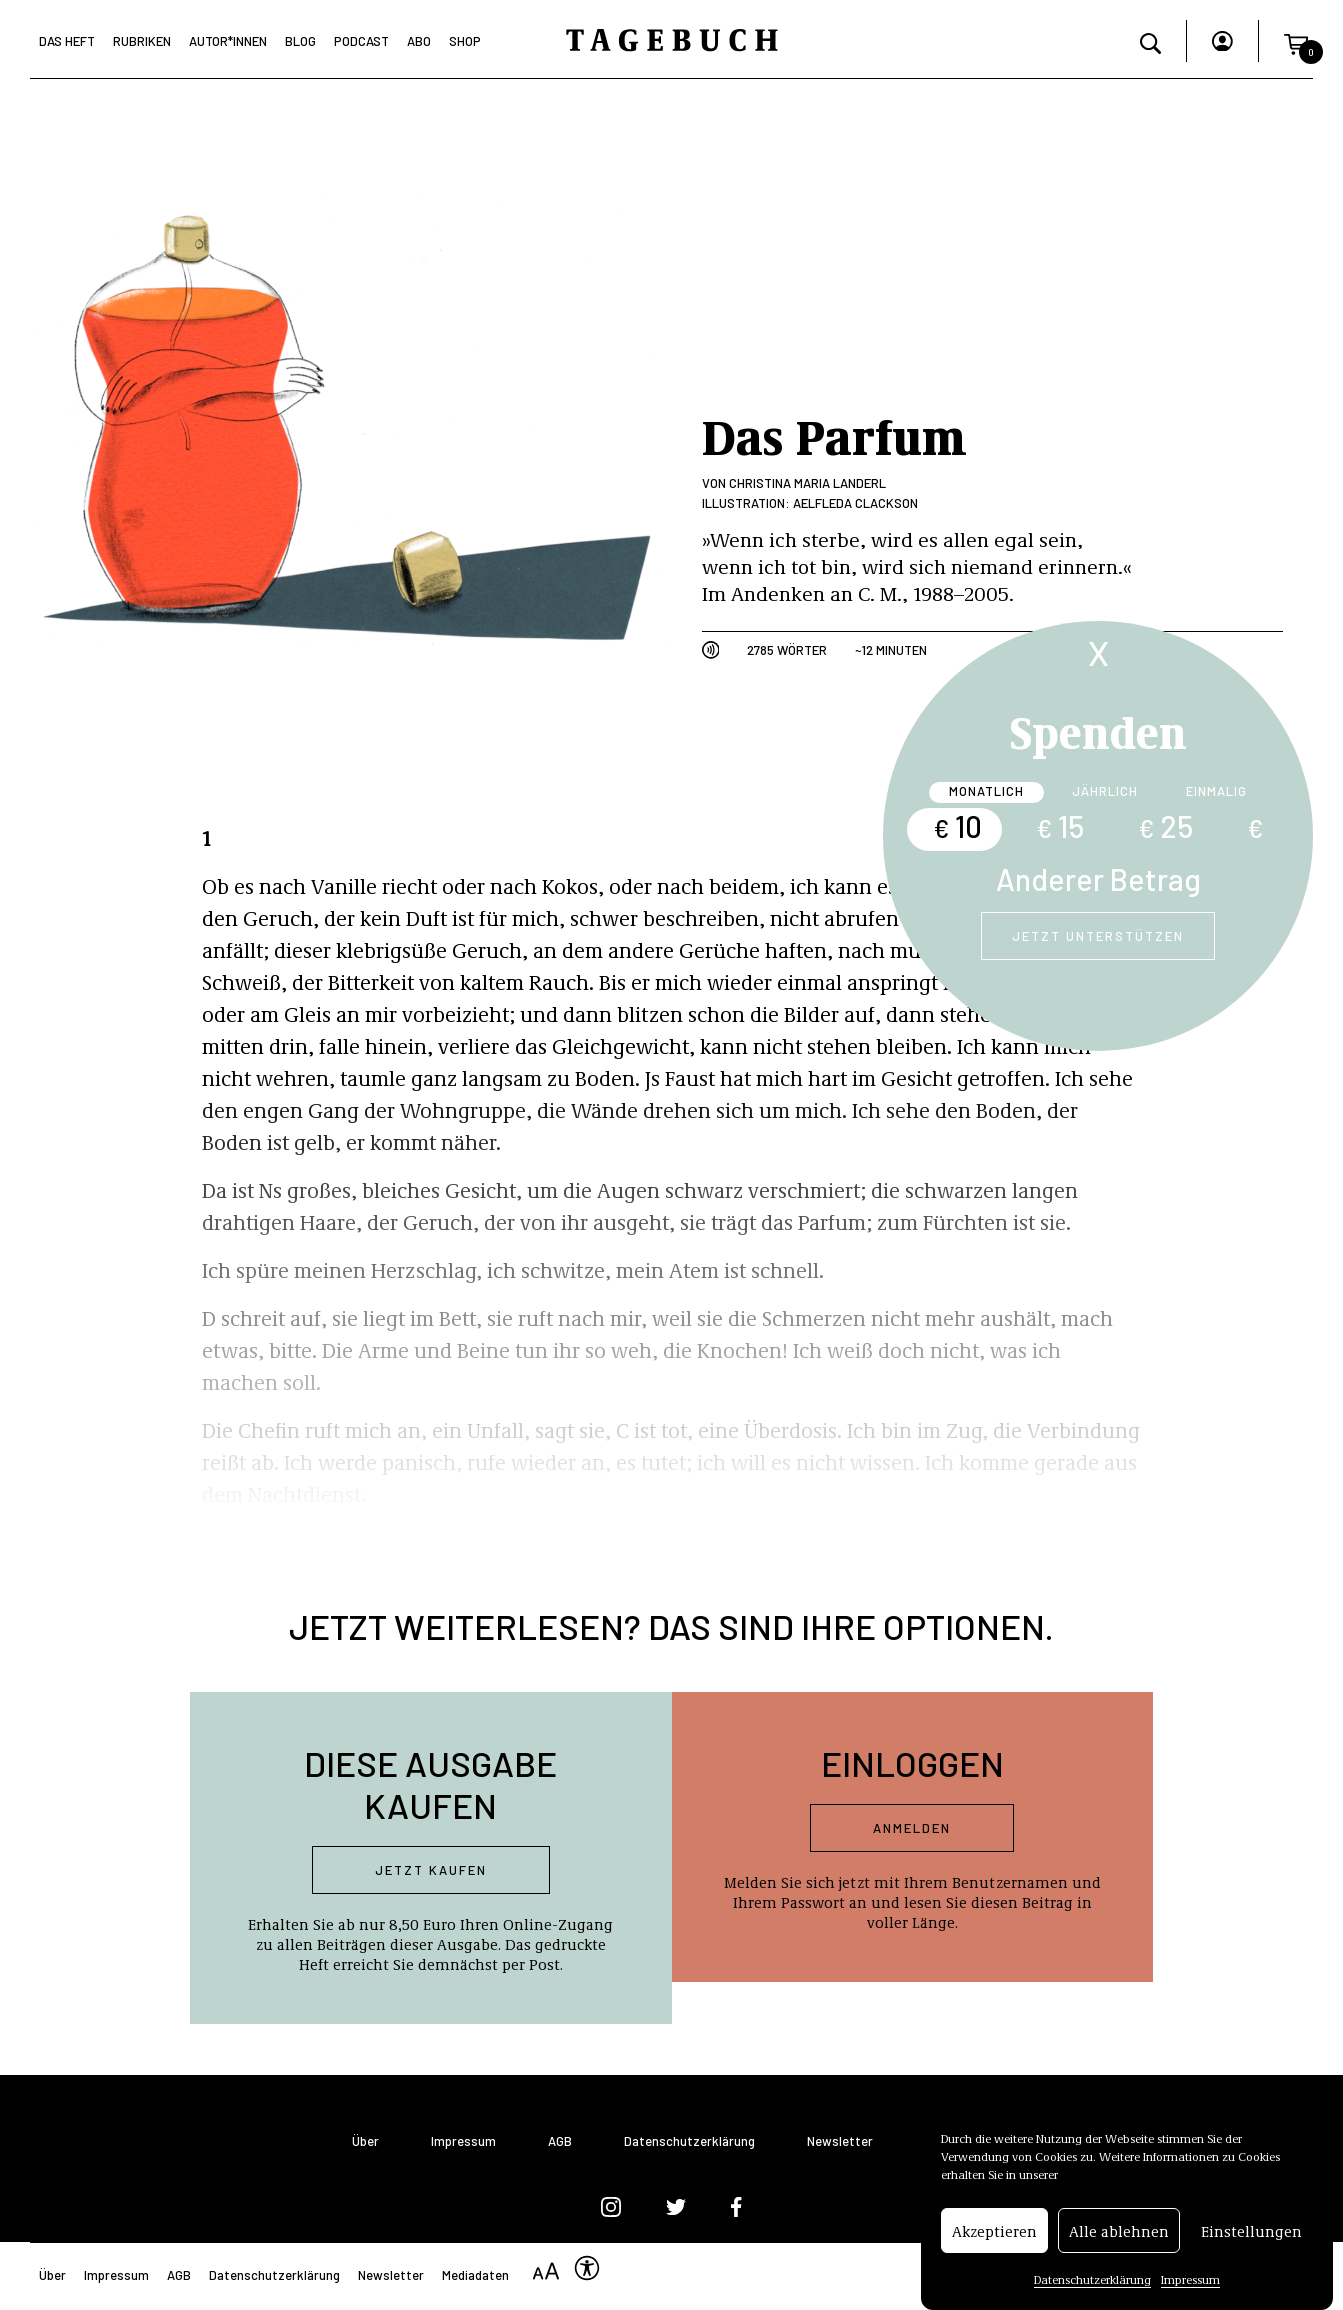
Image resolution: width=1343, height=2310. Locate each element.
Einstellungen (1251, 2242)
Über (365, 2141)
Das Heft (67, 41)
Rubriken (142, 41)
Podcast (361, 41)
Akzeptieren (994, 2242)
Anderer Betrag (1098, 879)
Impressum (1190, 2291)
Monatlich (986, 791)
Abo (419, 41)
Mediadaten (475, 2275)
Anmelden (912, 1828)
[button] (1296, 41)
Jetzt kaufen (431, 1870)
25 (1165, 826)
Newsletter (840, 2141)
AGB (560, 2141)
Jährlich (1105, 791)
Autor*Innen (228, 41)
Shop (465, 41)
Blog (300, 41)
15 (1060, 826)
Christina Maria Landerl (807, 483)
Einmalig (1216, 791)
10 (957, 826)
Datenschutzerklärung (1092, 2291)
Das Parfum (834, 434)
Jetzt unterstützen (1098, 936)
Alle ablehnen (1119, 2242)
